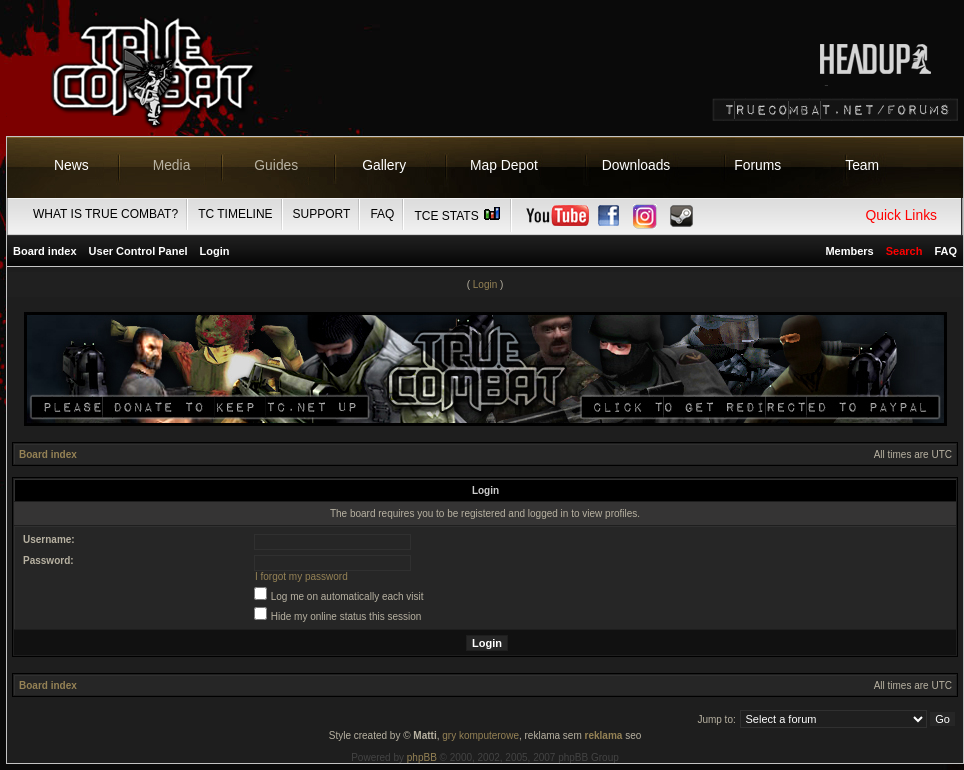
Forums (757, 165)
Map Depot (504, 165)
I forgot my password (301, 576)
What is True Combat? (105, 214)
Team (862, 165)
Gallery (384, 165)
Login (215, 251)
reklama (604, 735)
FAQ (382, 214)
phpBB (422, 757)
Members (849, 251)
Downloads (636, 165)
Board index (45, 251)
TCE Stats (458, 216)
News (71, 165)
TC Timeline (235, 214)
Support (322, 214)
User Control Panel (138, 251)
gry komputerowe (480, 735)
